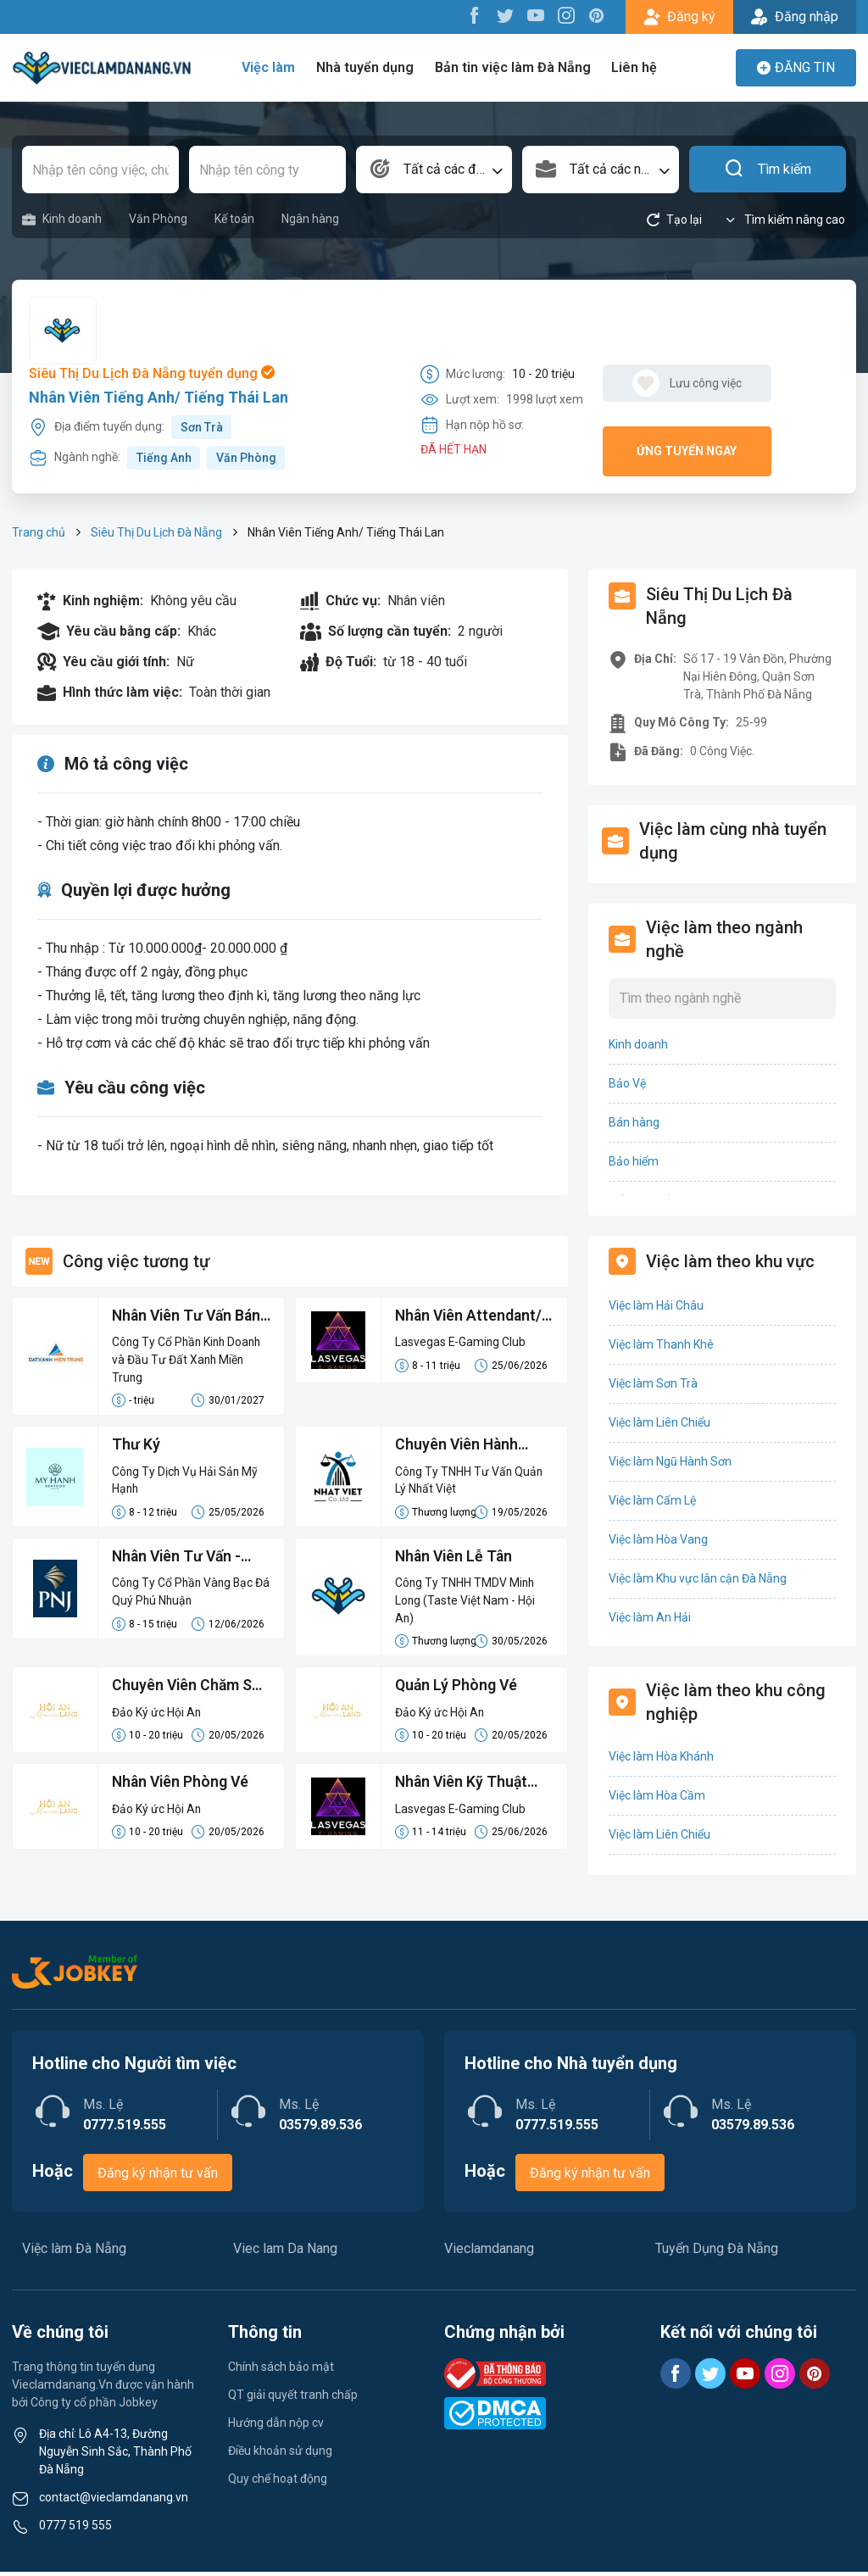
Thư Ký (136, 1446)
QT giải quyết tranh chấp (293, 2399)
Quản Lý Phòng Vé (457, 1690)
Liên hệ (633, 67)
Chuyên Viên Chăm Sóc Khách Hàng (177, 1691)
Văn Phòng (158, 218)
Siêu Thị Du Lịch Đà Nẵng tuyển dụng (152, 373)
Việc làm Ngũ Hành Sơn (670, 1461)
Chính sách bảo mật (281, 2371)
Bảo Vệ (627, 1083)
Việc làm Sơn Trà (653, 1383)
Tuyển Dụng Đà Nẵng (716, 2253)
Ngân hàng (310, 218)
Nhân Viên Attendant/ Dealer (470, 1317)
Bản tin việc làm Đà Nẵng (514, 67)
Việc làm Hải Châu (656, 1305)
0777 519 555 (75, 2529)
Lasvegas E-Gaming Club (461, 1342)
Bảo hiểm (634, 1161)
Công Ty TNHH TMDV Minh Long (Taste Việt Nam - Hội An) (466, 1603)
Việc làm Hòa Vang (658, 1539)
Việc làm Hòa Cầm (657, 1795)
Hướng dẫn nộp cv (276, 2427)
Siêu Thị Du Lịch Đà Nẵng (156, 532)
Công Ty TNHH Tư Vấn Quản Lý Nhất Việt (470, 1482)
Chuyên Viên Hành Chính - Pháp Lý (458, 1448)
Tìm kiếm (767, 169)
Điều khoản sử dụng (280, 2455)
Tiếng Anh (164, 458)
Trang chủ (38, 532)
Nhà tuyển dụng (368, 67)
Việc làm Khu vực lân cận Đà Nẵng (698, 1578)
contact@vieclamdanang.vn (113, 2501)
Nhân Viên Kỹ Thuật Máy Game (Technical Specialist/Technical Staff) (470, 1788)
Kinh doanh (62, 219)
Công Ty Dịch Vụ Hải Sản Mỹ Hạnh (186, 1482)
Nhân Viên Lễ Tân (455, 1559)
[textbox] (434, 169)
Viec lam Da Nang (285, 2253)
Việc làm (272, 67)
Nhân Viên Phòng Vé (182, 1786)
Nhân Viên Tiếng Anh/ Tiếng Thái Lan (158, 397)
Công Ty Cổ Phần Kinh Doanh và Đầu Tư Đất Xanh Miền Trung (189, 1360)
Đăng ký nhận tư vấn (157, 2177)
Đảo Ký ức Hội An (157, 1716)
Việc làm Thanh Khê (661, 1344)
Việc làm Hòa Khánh (661, 1756)
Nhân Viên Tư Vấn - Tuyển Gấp (179, 1560)
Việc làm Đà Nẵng (74, 2253)
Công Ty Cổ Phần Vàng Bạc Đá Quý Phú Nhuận (184, 1595)
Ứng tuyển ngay (687, 451)
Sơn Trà (202, 427)
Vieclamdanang (489, 2253)
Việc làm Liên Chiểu (659, 1422)
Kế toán (234, 218)
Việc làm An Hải (650, 1617)
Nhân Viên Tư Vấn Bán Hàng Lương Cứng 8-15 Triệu (191, 1317)
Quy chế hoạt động (277, 2483)
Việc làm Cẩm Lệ (652, 1500)
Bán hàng (634, 1122)
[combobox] (434, 169)
